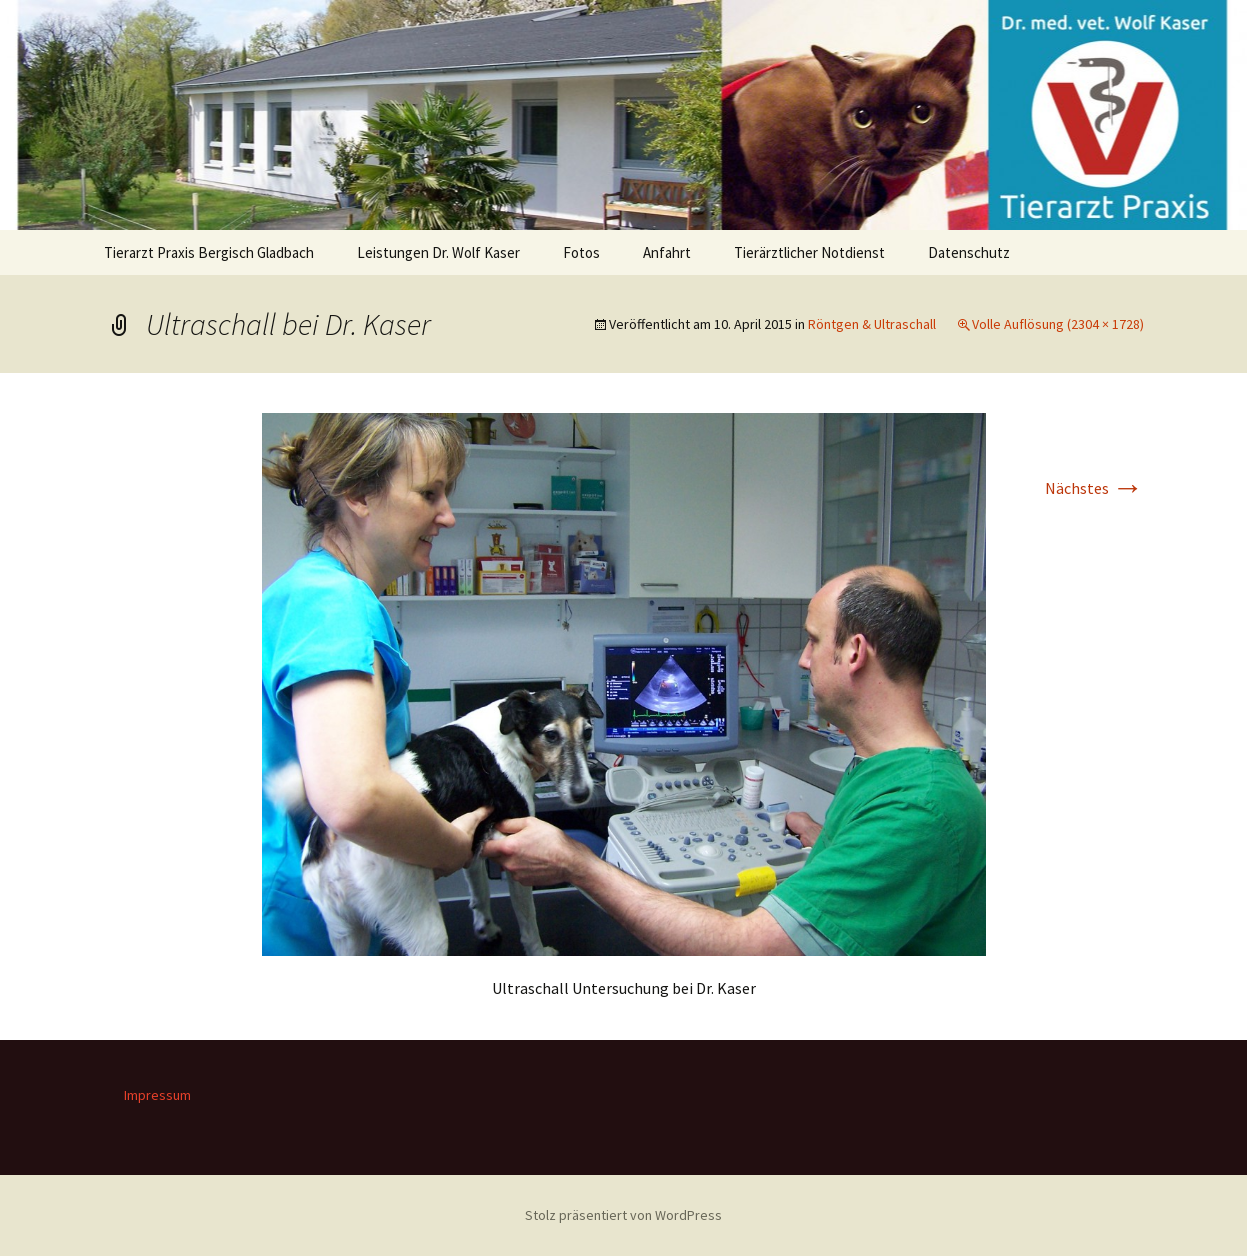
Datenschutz (969, 252)
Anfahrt (667, 252)
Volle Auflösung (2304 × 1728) (1058, 324)
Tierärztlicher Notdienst (809, 252)
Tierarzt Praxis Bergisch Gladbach (209, 252)
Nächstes (1094, 488)
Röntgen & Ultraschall (872, 324)
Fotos (581, 252)
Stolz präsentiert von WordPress (623, 1215)
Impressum (157, 1095)
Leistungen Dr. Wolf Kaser (438, 252)
